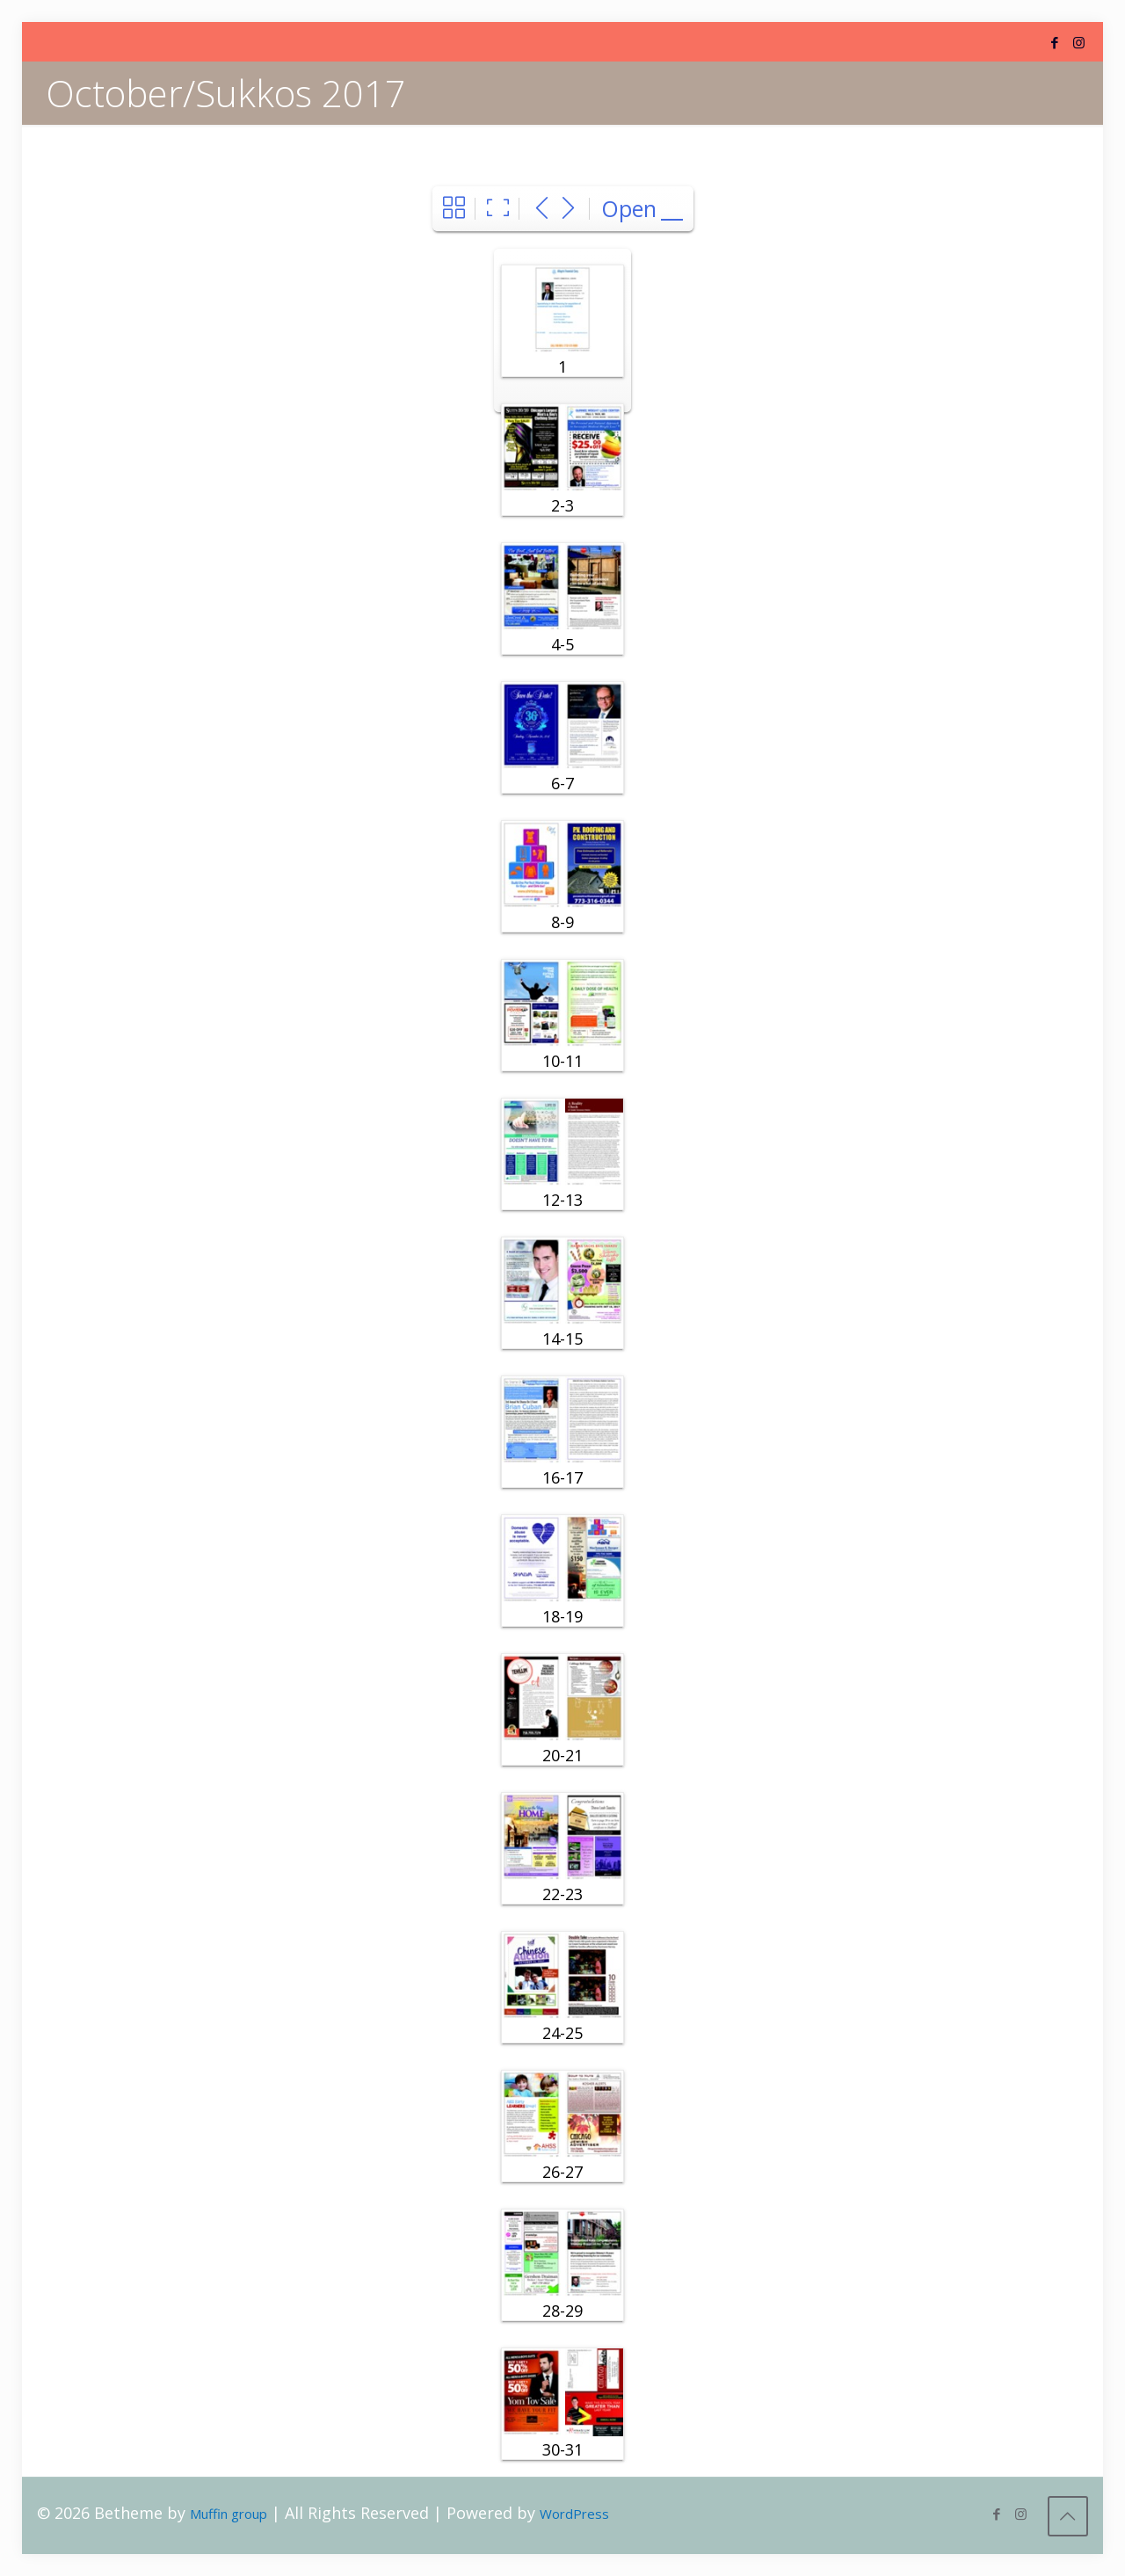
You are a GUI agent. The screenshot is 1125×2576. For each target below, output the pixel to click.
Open (629, 208)
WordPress (574, 2513)
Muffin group (228, 2513)
